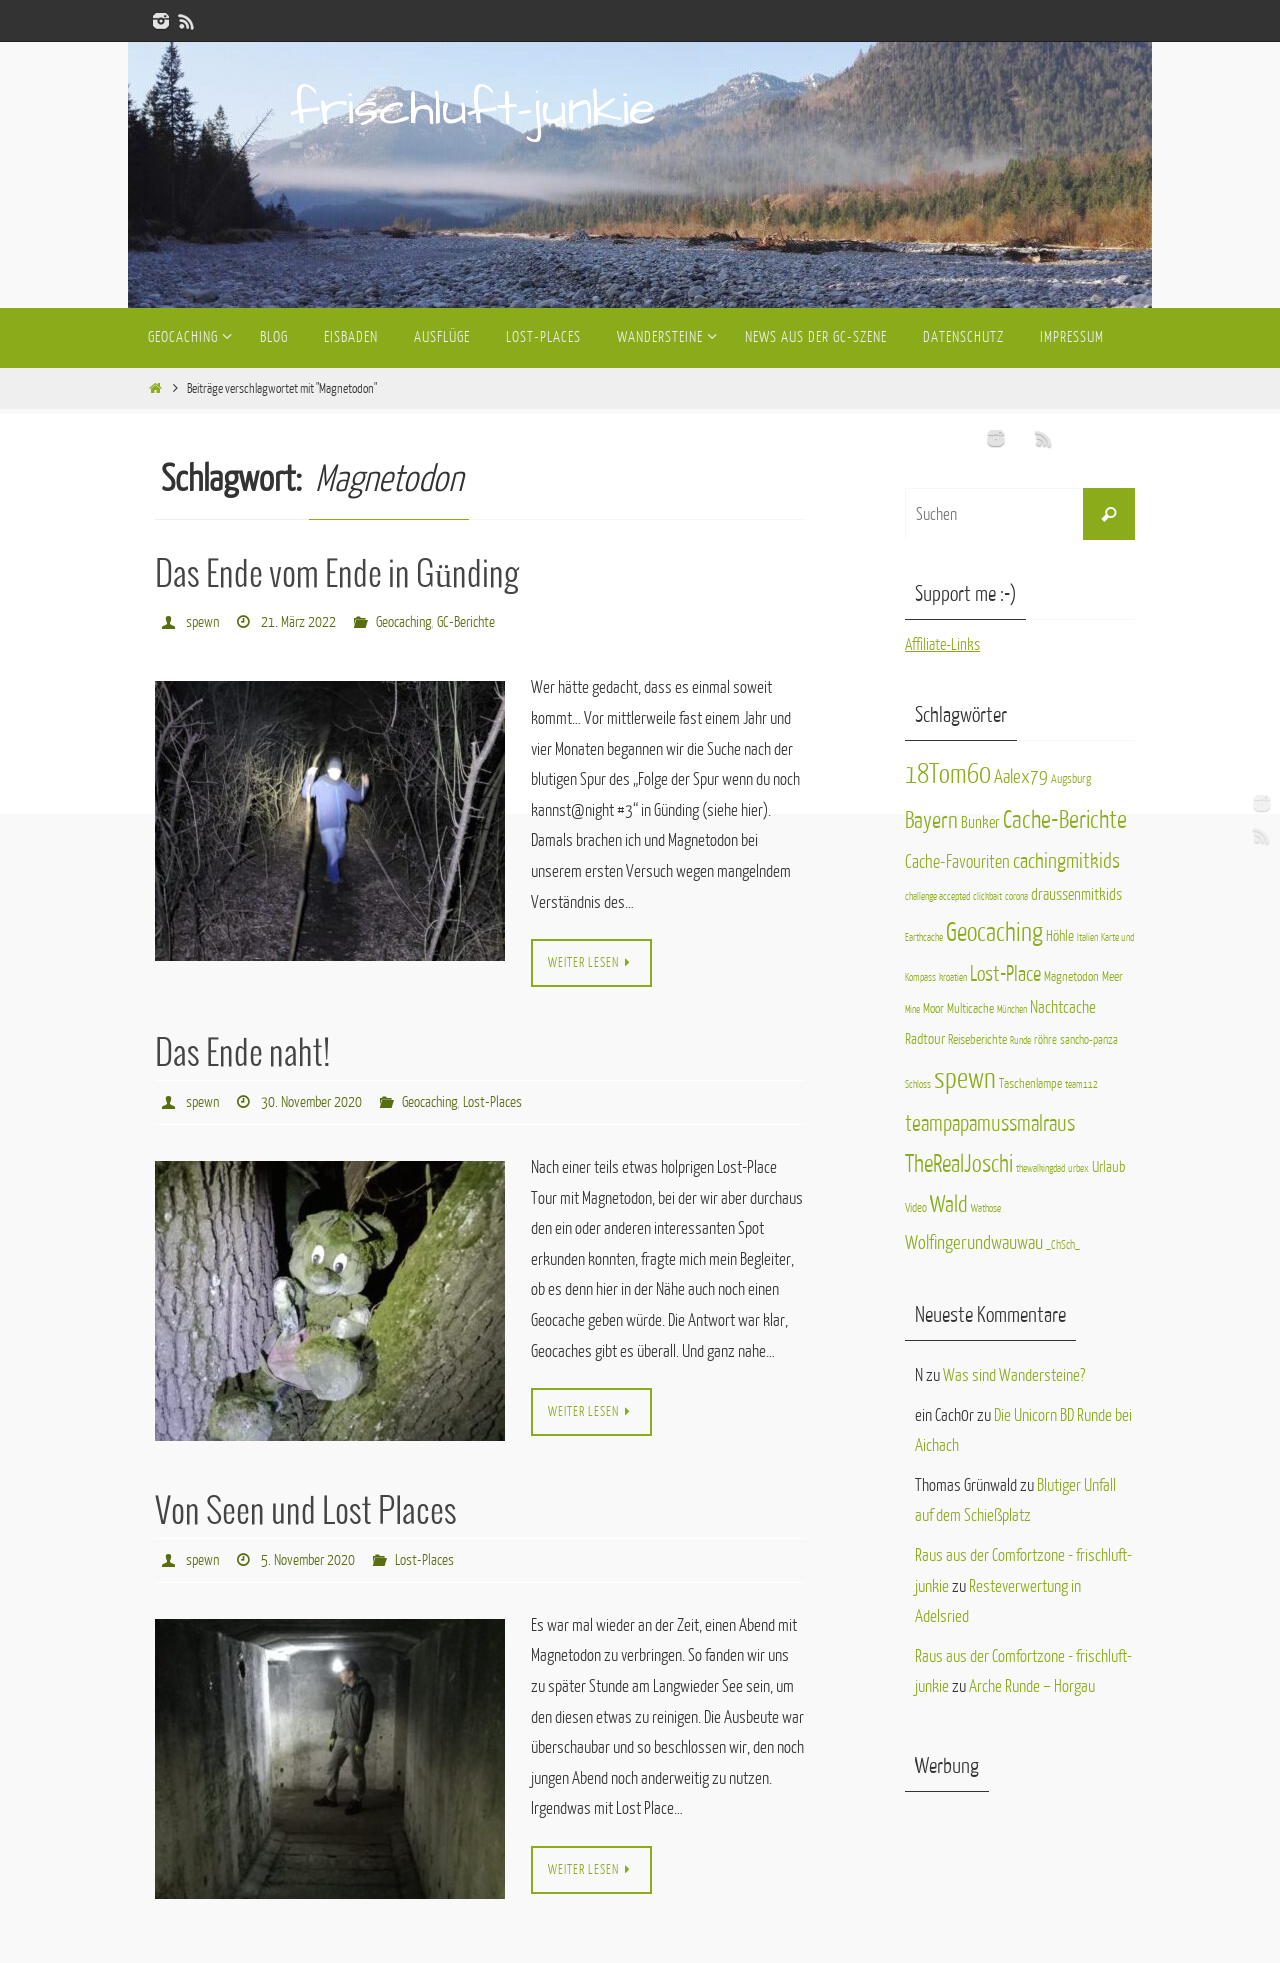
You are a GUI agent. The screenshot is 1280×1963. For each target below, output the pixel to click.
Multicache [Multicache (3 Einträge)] (970, 1008)
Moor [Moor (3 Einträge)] (933, 1008)
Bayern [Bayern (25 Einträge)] (931, 820)
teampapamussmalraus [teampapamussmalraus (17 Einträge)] (990, 1124)
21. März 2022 (298, 621)
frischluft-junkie (473, 109)
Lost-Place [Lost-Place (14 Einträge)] (1005, 974)
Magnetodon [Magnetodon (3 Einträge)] (1071, 976)
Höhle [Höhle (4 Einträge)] (1060, 936)
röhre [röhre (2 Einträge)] (1045, 1040)
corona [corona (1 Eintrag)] (1016, 896)
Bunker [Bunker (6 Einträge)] (980, 823)
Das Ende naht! (242, 1053)
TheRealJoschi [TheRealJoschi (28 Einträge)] (959, 1164)
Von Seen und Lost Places (306, 1510)
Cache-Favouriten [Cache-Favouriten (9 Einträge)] (957, 862)
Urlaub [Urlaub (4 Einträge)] (1108, 1167)
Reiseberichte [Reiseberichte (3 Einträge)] (977, 1039)
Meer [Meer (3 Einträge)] (1112, 976)
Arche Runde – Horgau (1032, 1686)
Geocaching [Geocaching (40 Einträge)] (994, 933)
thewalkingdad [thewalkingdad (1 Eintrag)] (1040, 1168)
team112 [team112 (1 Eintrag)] (1081, 1084)
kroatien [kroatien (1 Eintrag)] (953, 977)
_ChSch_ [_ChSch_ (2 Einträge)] (1063, 1245)
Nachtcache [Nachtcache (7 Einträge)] (1063, 1007)
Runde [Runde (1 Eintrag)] (1020, 1040)
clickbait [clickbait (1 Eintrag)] (987, 896)
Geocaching (403, 621)
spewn (202, 621)
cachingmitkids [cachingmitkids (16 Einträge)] (1066, 861)
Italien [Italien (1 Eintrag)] (1087, 937)
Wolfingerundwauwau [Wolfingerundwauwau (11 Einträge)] (974, 1242)
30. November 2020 (311, 1100)
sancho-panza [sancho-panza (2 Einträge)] (1089, 1040)
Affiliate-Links (944, 644)
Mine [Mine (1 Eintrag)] (912, 1009)
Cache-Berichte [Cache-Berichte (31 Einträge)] (1065, 820)
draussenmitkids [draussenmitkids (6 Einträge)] (1076, 895)
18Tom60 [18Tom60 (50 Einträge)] (948, 774)
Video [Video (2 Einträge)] (916, 1208)
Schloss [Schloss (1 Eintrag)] (918, 1084)
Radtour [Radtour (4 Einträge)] (925, 1039)
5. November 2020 (308, 1557)
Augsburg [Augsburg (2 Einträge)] (1071, 779)
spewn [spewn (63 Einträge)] (965, 1079)
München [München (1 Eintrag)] (1012, 1009)
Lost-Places (492, 1100)
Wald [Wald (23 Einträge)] (949, 1204)
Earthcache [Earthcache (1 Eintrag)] (924, 937)
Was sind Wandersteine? (1014, 1375)
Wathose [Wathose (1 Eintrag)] (986, 1208)
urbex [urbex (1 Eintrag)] (1078, 1168)
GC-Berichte (466, 621)
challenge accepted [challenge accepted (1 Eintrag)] (937, 896)
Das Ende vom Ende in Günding (337, 575)
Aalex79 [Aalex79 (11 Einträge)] (1021, 776)
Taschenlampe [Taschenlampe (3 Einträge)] (1030, 1083)
